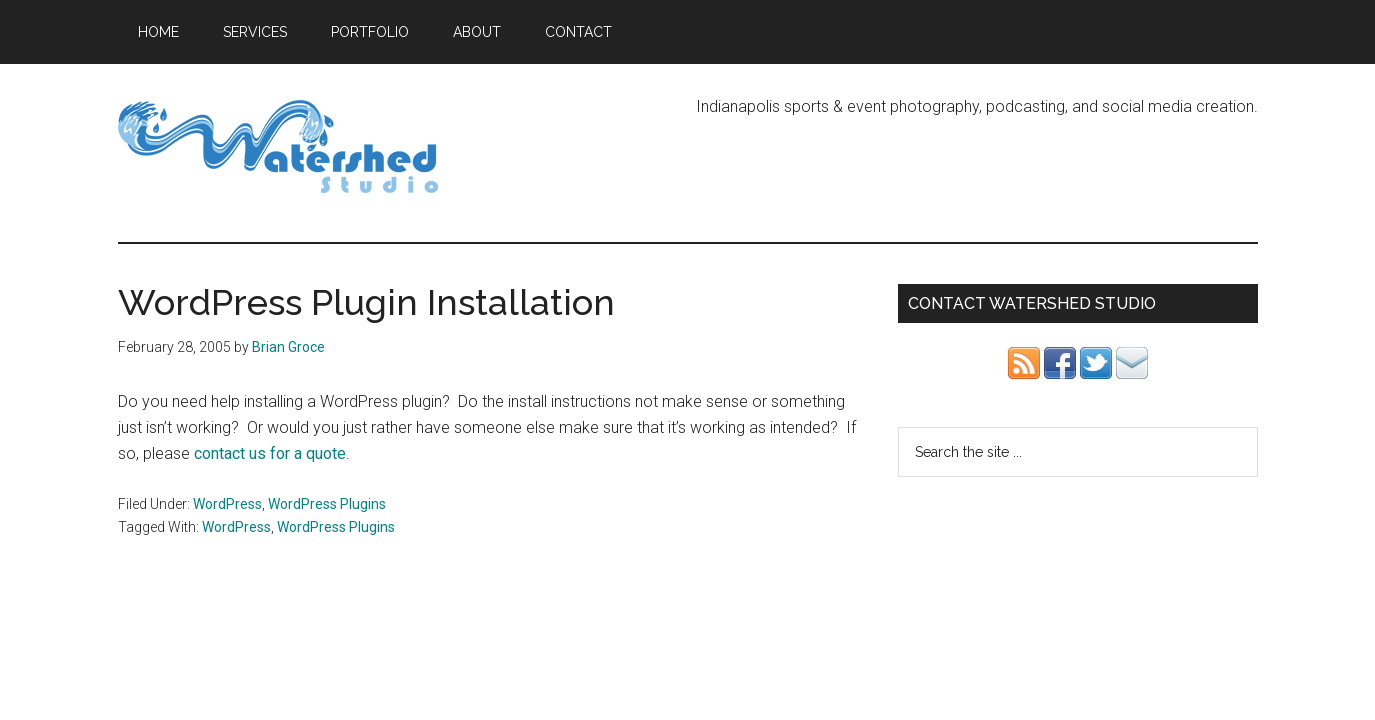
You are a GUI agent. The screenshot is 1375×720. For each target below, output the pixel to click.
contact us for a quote (270, 453)
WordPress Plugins (327, 504)
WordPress (227, 504)
